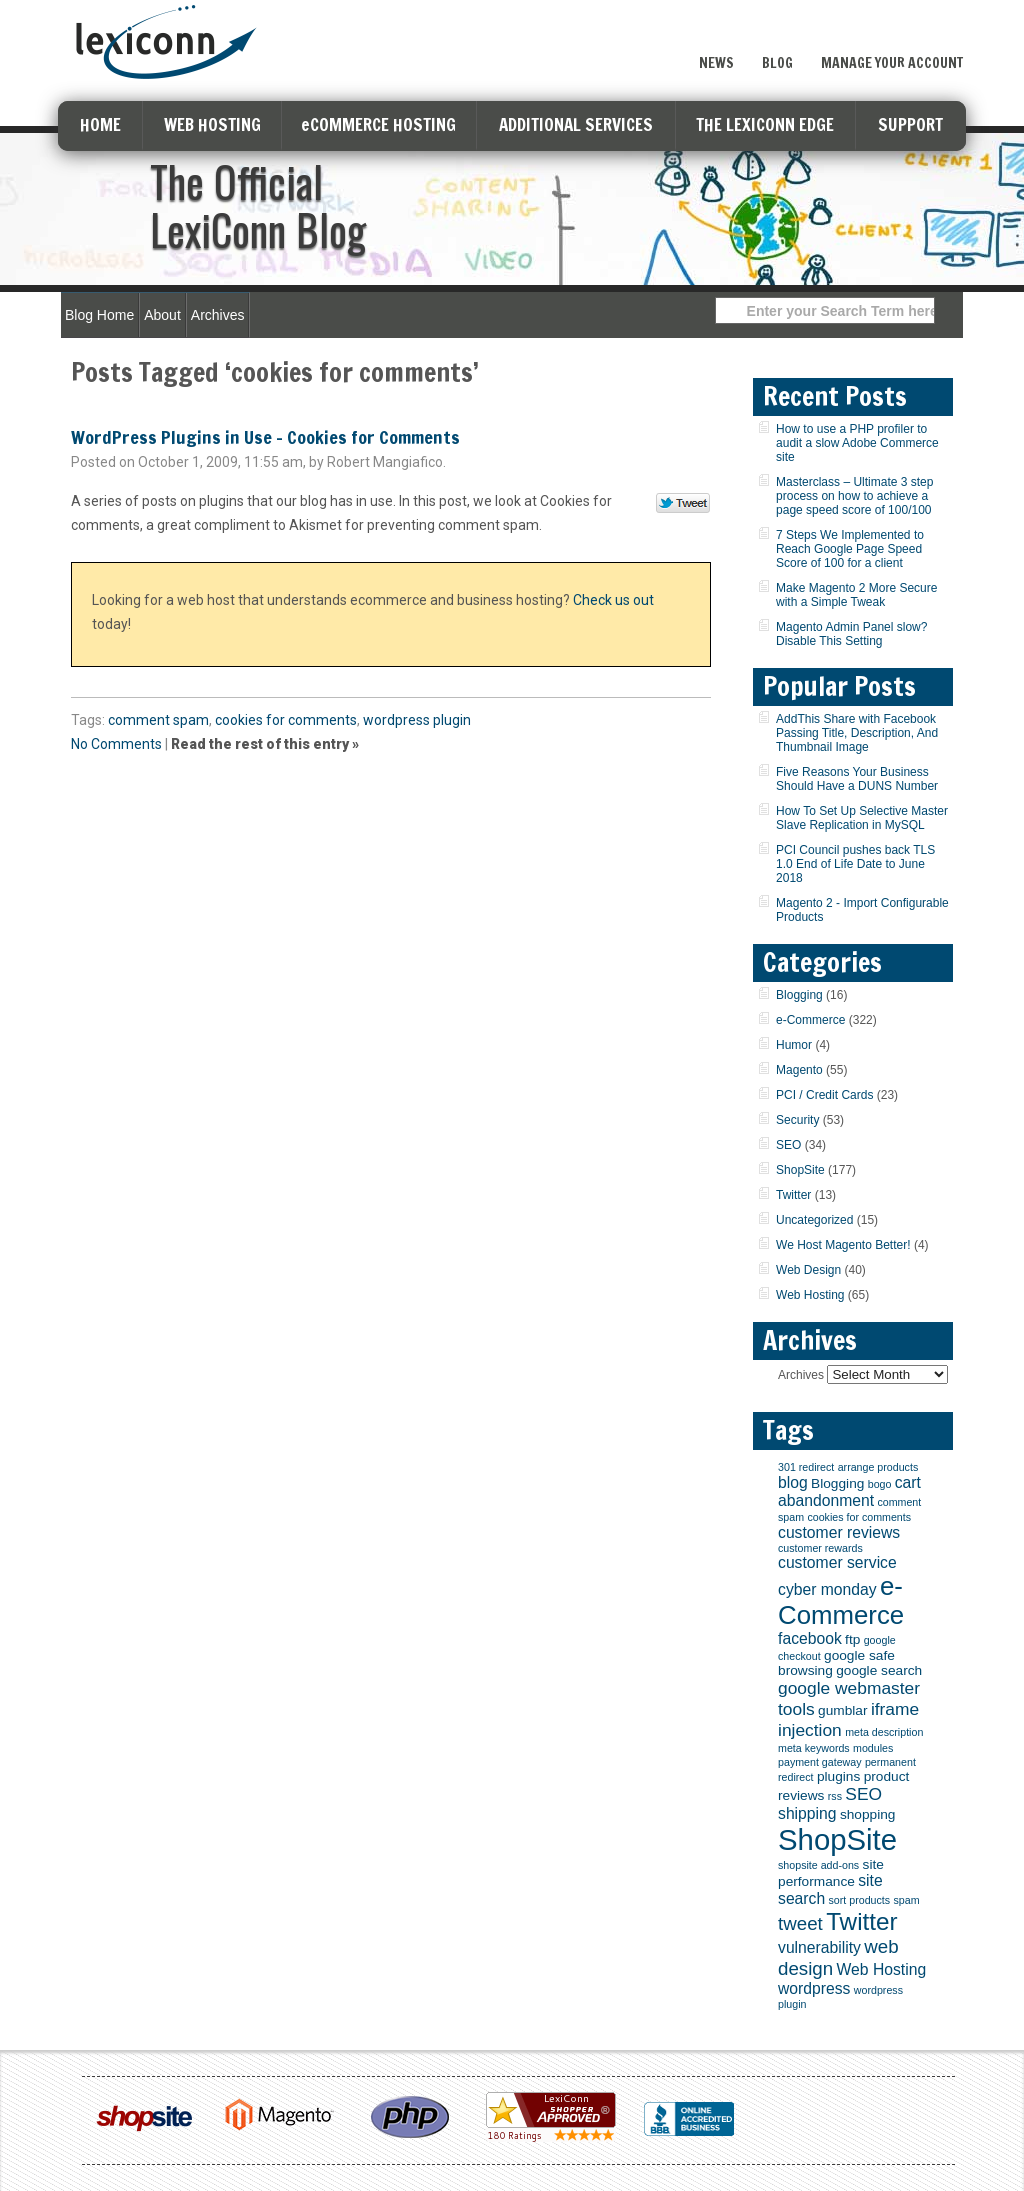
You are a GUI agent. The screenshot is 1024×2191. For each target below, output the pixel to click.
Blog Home (99, 315)
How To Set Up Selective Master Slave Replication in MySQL (862, 818)
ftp (852, 1639)
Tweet (683, 504)
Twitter (793, 1195)
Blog (777, 63)
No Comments (116, 744)
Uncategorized (814, 1220)
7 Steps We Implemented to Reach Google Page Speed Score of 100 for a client (850, 549)
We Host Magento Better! (843, 1245)
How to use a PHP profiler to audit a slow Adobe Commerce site (857, 443)
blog (793, 1482)
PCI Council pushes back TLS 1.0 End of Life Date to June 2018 (855, 864)
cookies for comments (286, 720)
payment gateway (820, 1762)
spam (906, 1900)
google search (879, 1670)
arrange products (878, 1467)
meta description (884, 1732)
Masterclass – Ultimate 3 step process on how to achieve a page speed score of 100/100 (854, 496)
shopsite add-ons (818, 1865)
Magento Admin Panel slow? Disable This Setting (851, 634)
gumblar (842, 1710)
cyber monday (827, 1589)
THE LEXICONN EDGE (765, 124)
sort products (860, 1900)
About (162, 315)
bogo (880, 1484)
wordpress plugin (417, 720)
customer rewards (820, 1548)
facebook (810, 1638)
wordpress (814, 1988)
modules (873, 1748)
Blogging (799, 995)
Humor (794, 1045)
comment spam (158, 720)
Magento (799, 1070)
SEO (788, 1145)
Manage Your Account (892, 63)
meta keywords (814, 1748)
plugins (838, 1776)
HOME (100, 124)
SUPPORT (910, 124)
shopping (868, 1814)
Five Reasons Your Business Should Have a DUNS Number (857, 779)
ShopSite (800, 1170)
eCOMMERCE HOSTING (378, 124)
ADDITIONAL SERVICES (576, 124)
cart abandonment (849, 1491)
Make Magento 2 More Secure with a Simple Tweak (856, 595)
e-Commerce (810, 1020)
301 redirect (806, 1467)
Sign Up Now (892, 23)
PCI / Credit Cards (824, 1095)
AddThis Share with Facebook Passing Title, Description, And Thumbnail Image (857, 733)
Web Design (808, 1270)
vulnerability (819, 1947)
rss (835, 1796)
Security (797, 1120)
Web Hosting (810, 1295)
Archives (218, 315)
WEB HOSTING (212, 124)
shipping (807, 1813)
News (716, 63)
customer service (837, 1562)
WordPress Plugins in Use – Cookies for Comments (265, 437)
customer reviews (839, 1532)
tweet (800, 1923)
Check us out (613, 600)
